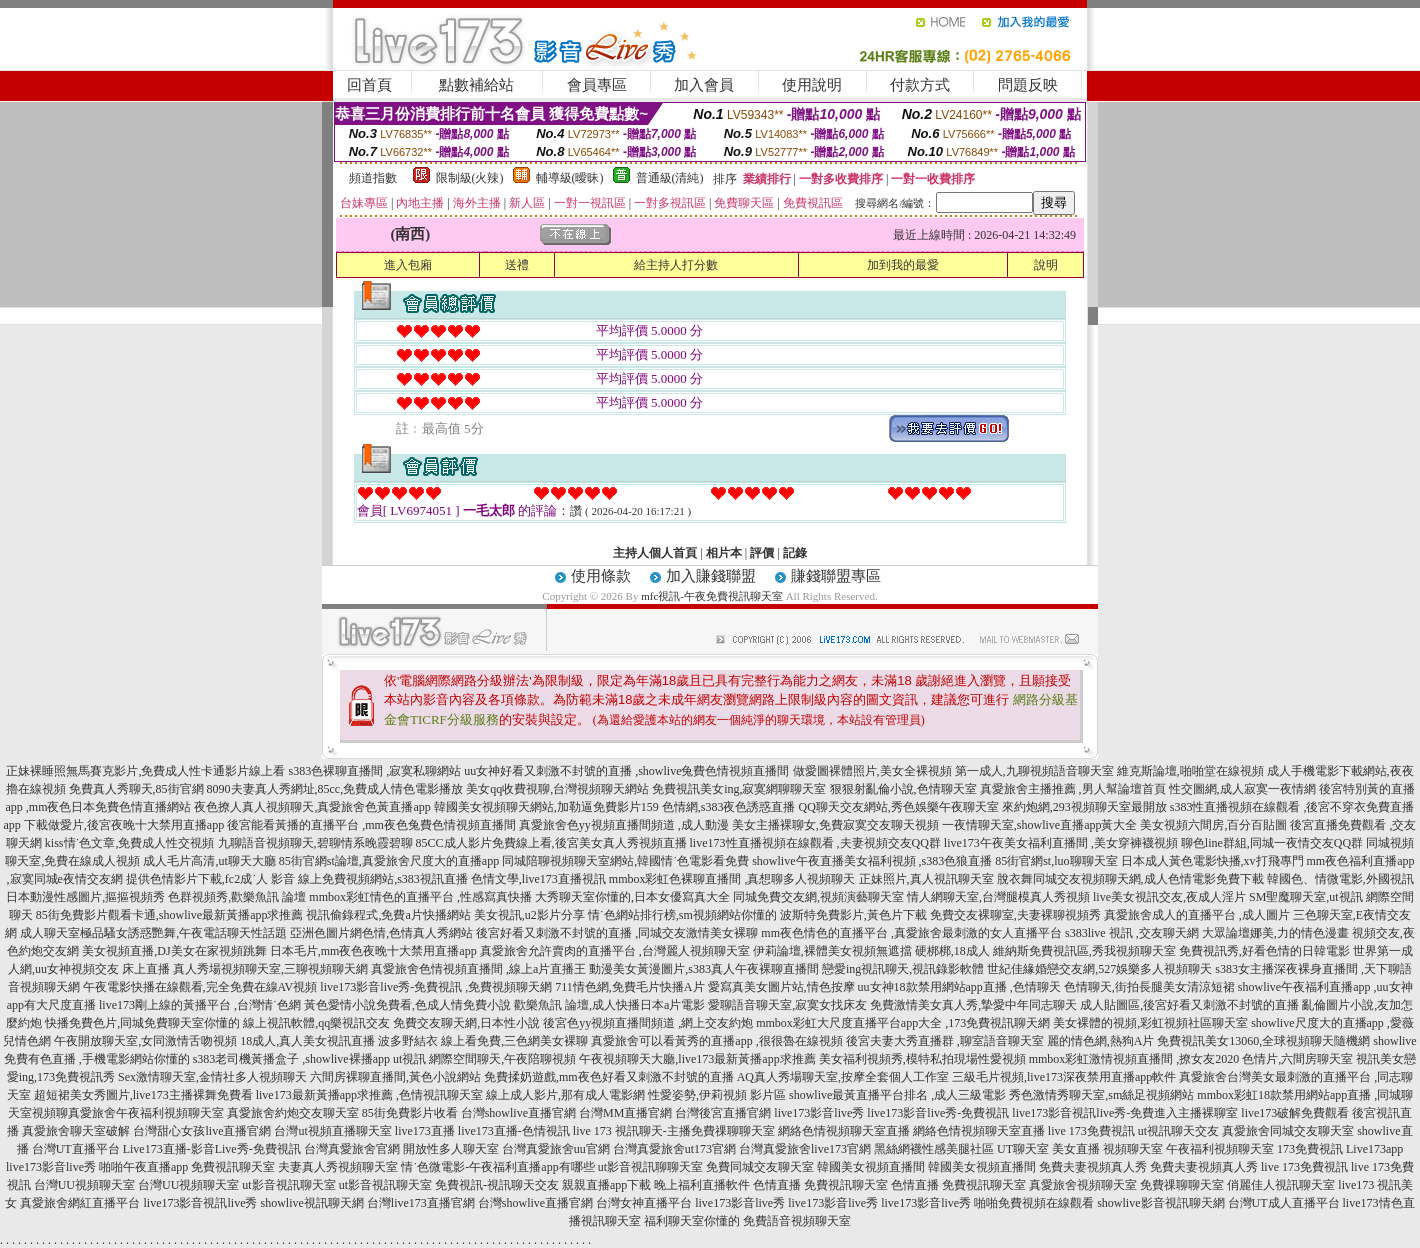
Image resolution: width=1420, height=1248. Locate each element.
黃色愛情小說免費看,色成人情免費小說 (407, 1005)
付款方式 (920, 85)
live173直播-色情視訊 (514, 1131)
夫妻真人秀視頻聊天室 (338, 1167)
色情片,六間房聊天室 (1297, 1059)
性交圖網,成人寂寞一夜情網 (1242, 789)
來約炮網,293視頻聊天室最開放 (1084, 807)
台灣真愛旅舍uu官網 (556, 1149)
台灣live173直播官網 (421, 1203)
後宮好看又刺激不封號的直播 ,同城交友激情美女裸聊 (617, 933)
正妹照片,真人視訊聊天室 (926, 879)
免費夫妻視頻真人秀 (1093, 1167)
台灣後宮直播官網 (723, 1113)
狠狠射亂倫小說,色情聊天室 (903, 789)
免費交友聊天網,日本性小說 (466, 1023)
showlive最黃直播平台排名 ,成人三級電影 (897, 1095)
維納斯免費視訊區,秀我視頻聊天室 (1084, 951)
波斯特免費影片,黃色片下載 (853, 915)
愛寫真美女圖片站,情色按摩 (781, 987)
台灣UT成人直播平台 (1284, 1203)
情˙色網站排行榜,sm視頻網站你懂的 (682, 915)
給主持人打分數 (676, 265)
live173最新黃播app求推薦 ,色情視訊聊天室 (369, 1095)
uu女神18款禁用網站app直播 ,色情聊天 (959, 987)
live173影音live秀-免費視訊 (938, 1113)
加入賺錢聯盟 (711, 576)
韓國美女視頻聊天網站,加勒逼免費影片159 (546, 807)
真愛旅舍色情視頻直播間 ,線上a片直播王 (478, 969)
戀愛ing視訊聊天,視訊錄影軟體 (903, 969)
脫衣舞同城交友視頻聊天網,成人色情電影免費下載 (1130, 879)
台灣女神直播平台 (644, 1203)
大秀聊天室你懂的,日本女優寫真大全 (632, 897)
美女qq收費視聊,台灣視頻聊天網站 (557, 789)
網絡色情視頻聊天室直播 (844, 1131)
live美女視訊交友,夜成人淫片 (1169, 897)
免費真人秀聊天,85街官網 (136, 789)
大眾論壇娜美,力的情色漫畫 (1275, 933)
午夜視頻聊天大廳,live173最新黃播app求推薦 (697, 1059)
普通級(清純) (670, 178)
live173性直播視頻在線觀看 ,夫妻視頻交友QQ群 (815, 843)
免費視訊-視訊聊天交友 (497, 1185)
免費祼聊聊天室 (1182, 1185)
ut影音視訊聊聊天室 (650, 1167)
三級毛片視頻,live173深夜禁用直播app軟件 (1064, 1077)
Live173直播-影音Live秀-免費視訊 (212, 1149)
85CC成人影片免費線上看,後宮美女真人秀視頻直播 (551, 843)
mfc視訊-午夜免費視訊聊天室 (712, 596)
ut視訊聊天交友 (1178, 1131)
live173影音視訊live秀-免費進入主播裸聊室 (1125, 1113)
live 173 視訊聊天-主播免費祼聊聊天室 (674, 1131)
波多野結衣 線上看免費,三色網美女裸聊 (483, 1041)
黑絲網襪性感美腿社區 (934, 1149)
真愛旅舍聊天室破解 (76, 1131)
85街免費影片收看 (410, 1113)
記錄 (795, 553)
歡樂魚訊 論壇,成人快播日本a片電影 (609, 1005)
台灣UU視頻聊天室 (84, 1185)
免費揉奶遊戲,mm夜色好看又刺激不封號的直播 (609, 1077)
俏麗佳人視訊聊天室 (1281, 1185)
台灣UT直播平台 (76, 1149)
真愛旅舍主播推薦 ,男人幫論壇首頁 (1073, 789)
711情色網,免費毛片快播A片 (629, 987)
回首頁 (369, 85)
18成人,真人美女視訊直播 (307, 1041)
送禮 (517, 265)
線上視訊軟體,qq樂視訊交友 (316, 1023)
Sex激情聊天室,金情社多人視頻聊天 (212, 1077)
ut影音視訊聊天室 (288, 1185)
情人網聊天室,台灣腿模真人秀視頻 (998, 897)
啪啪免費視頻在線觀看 (1034, 1203)
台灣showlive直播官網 (518, 1113)
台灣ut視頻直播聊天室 (332, 1131)
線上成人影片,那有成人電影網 (565, 1095)
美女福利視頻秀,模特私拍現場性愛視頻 (922, 1059)
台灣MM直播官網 (625, 1113)
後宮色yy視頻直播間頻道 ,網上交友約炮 (648, 1023)
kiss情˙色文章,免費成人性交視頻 (130, 843)
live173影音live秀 (819, 1113)
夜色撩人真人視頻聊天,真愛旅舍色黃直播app (312, 807)
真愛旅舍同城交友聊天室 (1288, 1131)
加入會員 (704, 85)
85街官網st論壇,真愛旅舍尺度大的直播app (389, 861)
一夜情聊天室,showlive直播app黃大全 (1040, 825)
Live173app (1374, 1149)
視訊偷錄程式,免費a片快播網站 (388, 915)
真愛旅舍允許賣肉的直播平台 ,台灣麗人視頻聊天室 (615, 951)
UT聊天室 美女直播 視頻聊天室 (1080, 1149)
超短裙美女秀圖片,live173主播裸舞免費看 (143, 1095)
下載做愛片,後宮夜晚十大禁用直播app (124, 825)
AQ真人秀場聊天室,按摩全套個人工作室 (843, 1077)
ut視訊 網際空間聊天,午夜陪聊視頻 (484, 1059)
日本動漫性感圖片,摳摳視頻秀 (85, 897)
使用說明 (812, 85)
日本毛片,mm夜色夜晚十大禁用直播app (373, 951)
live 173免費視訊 (1091, 1131)
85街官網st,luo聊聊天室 (1056, 861)
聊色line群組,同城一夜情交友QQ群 (1272, 843)
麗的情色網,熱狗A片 (1101, 1041)
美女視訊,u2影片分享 (529, 915)
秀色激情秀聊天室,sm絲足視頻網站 (1101, 1095)
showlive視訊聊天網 (311, 1203)
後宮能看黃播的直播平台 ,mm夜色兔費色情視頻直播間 (371, 825)
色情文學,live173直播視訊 (538, 879)
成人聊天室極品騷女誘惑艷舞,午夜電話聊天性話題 (153, 933)
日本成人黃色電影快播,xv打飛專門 (1212, 861)
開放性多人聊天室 (451, 1149)
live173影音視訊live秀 (200, 1203)
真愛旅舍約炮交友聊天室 (293, 1113)
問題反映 (1028, 85)
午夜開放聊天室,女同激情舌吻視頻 (145, 1041)
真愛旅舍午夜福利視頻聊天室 (146, 1113)
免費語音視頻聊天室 (797, 1221)
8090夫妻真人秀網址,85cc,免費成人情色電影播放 (335, 789)
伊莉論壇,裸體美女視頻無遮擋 (832, 951)
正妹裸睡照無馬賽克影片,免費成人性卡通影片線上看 (145, 771)
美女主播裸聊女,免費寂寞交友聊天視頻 (835, 825)
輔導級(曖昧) (570, 178)
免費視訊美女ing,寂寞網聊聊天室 (739, 789)
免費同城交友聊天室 (760, 1167)
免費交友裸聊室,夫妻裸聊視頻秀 (1015, 915)
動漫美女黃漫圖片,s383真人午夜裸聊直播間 (704, 969)
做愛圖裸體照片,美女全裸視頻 (872, 771)
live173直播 (425, 1131)
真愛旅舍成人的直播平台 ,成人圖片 (1197, 915)
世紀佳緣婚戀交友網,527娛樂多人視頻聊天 (1099, 969)
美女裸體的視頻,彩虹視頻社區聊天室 (1150, 1023)
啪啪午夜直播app (143, 1167)
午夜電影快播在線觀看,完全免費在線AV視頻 (200, 987)
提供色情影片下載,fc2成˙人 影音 (210, 879)
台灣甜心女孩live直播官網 (202, 1131)
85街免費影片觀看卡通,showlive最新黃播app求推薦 (170, 915)
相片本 (724, 553)
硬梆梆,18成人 (952, 951)
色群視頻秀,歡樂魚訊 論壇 (237, 897)
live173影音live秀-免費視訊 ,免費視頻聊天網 (436, 987)
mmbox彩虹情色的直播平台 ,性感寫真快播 (420, 897)
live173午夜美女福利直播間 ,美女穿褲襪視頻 (1061, 843)
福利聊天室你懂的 (692, 1221)
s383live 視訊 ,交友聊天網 (1132, 933)
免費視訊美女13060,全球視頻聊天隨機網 (1263, 1041)
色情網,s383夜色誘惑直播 (729, 807)
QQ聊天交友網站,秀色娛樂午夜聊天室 (898, 807)
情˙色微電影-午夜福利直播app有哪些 (497, 1167)
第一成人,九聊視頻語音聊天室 (1034, 771)
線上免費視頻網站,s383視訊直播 (383, 879)
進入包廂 (408, 265)
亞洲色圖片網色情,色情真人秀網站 (381, 933)
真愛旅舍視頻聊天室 (1083, 1185)
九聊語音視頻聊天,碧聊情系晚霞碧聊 (315, 843)
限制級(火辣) (470, 178)
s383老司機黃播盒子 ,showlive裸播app (291, 1059)
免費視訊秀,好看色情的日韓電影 (1264, 951)
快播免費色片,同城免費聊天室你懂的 (142, 1023)
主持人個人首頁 (655, 553)
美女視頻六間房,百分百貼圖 (1213, 825)
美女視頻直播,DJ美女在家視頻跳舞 (174, 951)
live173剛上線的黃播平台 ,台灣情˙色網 (200, 1005)
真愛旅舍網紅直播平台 (80, 1203)
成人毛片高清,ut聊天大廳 (209, 861)
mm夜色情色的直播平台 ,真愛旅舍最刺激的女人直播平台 (911, 933)
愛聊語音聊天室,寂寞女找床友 (787, 1005)
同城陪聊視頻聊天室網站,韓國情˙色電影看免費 (625, 861)
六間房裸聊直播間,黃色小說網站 (395, 1077)
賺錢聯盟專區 (836, 576)
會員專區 (597, 85)
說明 (1046, 265)
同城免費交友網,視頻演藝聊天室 (818, 897)
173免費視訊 (1310, 1149)
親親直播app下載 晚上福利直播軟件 (656, 1185)
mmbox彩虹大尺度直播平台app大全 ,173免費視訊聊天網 (903, 1023)
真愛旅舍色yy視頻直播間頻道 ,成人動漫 (624, 825)
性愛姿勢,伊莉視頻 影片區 (717, 1095)
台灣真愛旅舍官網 (352, 1149)
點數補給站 (476, 85)
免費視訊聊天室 (233, 1167)
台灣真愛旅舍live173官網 (805, 1149)
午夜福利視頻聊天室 (1220, 1149)
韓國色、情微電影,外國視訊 (1340, 879)
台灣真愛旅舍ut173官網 (674, 1149)
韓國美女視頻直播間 (871, 1167)
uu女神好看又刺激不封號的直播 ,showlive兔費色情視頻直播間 (626, 771)
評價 (762, 553)
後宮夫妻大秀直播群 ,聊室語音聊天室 (945, 1041)
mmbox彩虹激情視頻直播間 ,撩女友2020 (1134, 1059)
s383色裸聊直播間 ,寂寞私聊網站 (374, 771)
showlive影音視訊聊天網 (1160, 1203)
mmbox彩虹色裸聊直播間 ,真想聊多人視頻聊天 (732, 879)
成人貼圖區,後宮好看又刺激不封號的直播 (1189, 1005)
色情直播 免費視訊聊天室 (820, 1185)
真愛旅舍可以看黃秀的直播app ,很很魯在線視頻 (716, 1041)
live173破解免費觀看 (1295, 1113)
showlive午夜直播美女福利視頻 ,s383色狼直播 (872, 861)
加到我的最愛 (903, 265)
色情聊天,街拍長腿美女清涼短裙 (1149, 987)
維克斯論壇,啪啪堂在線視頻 (1190, 771)
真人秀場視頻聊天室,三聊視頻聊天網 (270, 969)
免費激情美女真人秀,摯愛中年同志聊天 (973, 1005)
